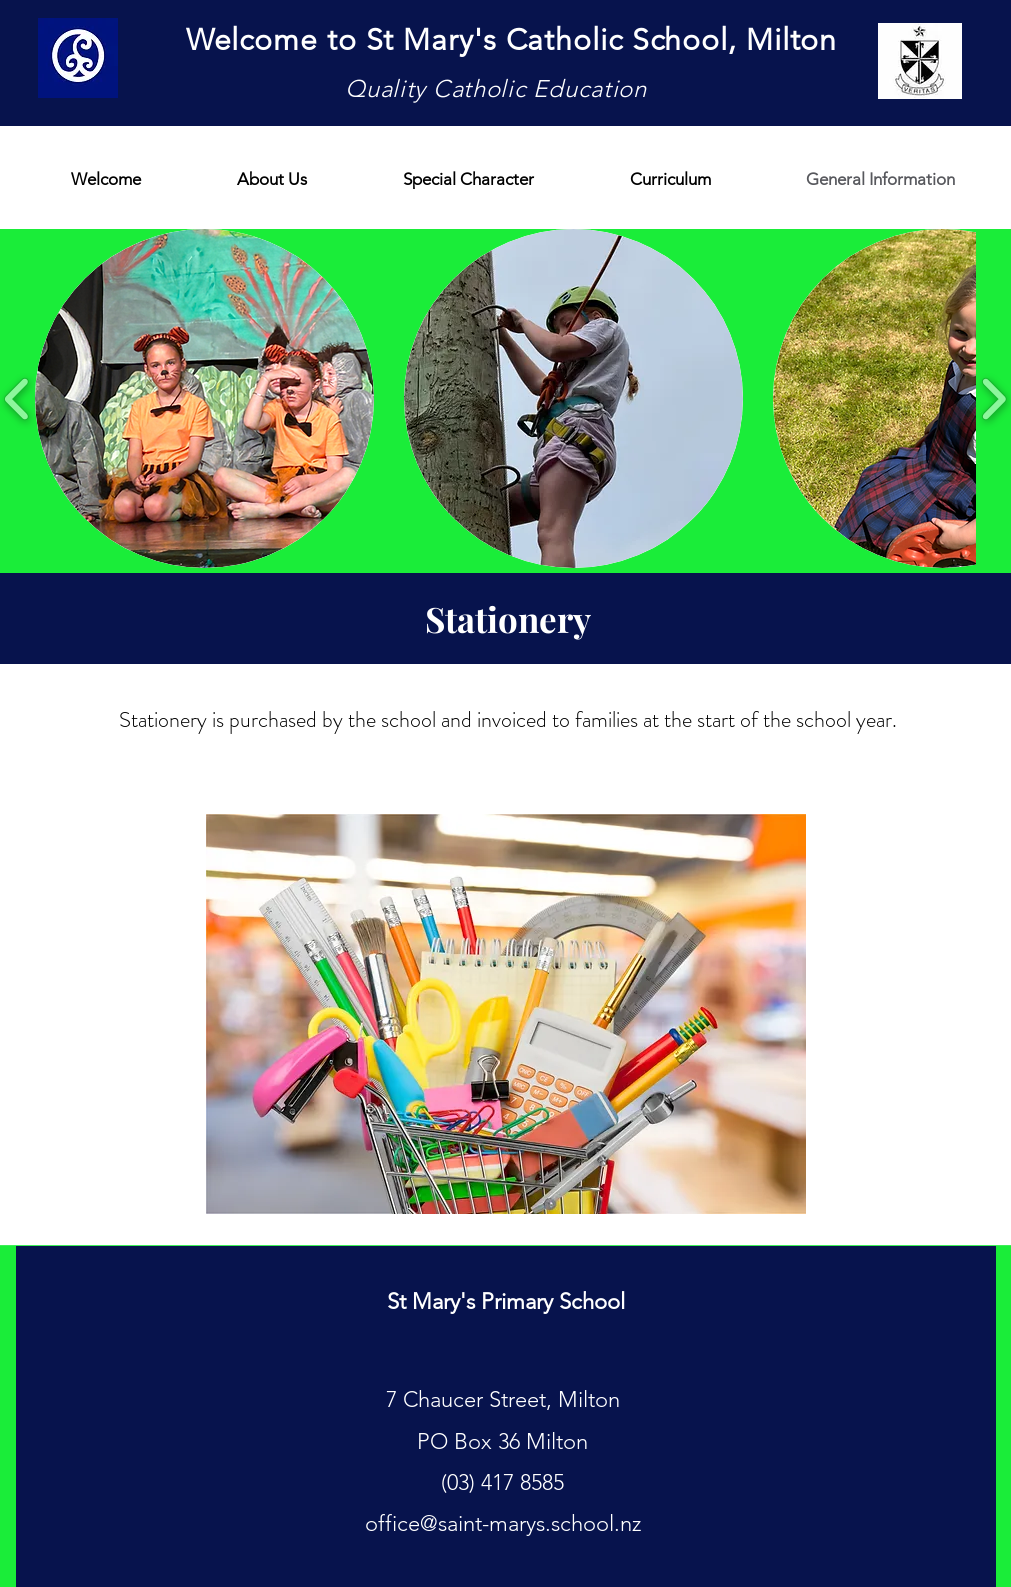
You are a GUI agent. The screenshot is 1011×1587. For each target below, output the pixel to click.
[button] (204, 398)
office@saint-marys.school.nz (503, 1523)
